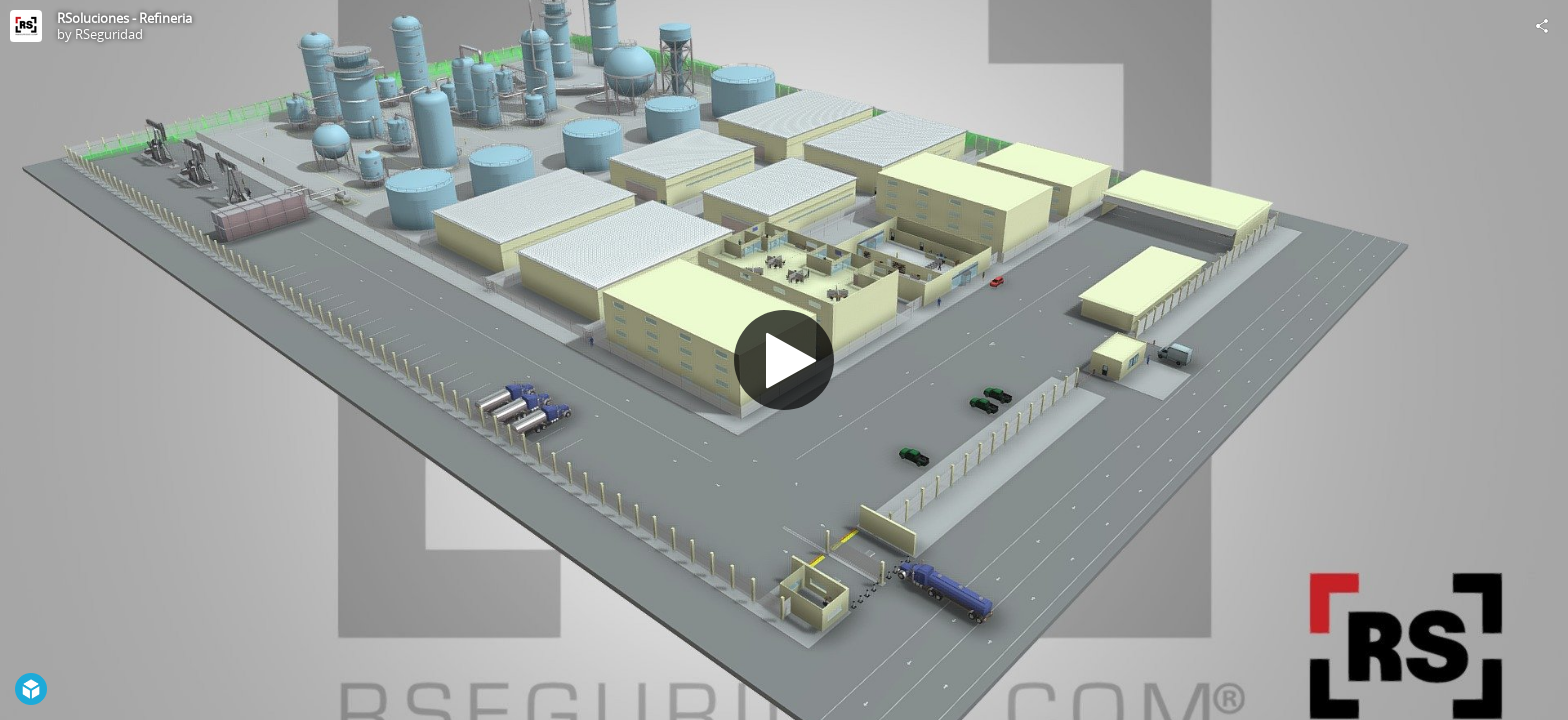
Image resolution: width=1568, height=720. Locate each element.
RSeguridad (109, 34)
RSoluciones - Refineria (124, 18)
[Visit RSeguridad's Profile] (26, 26)
